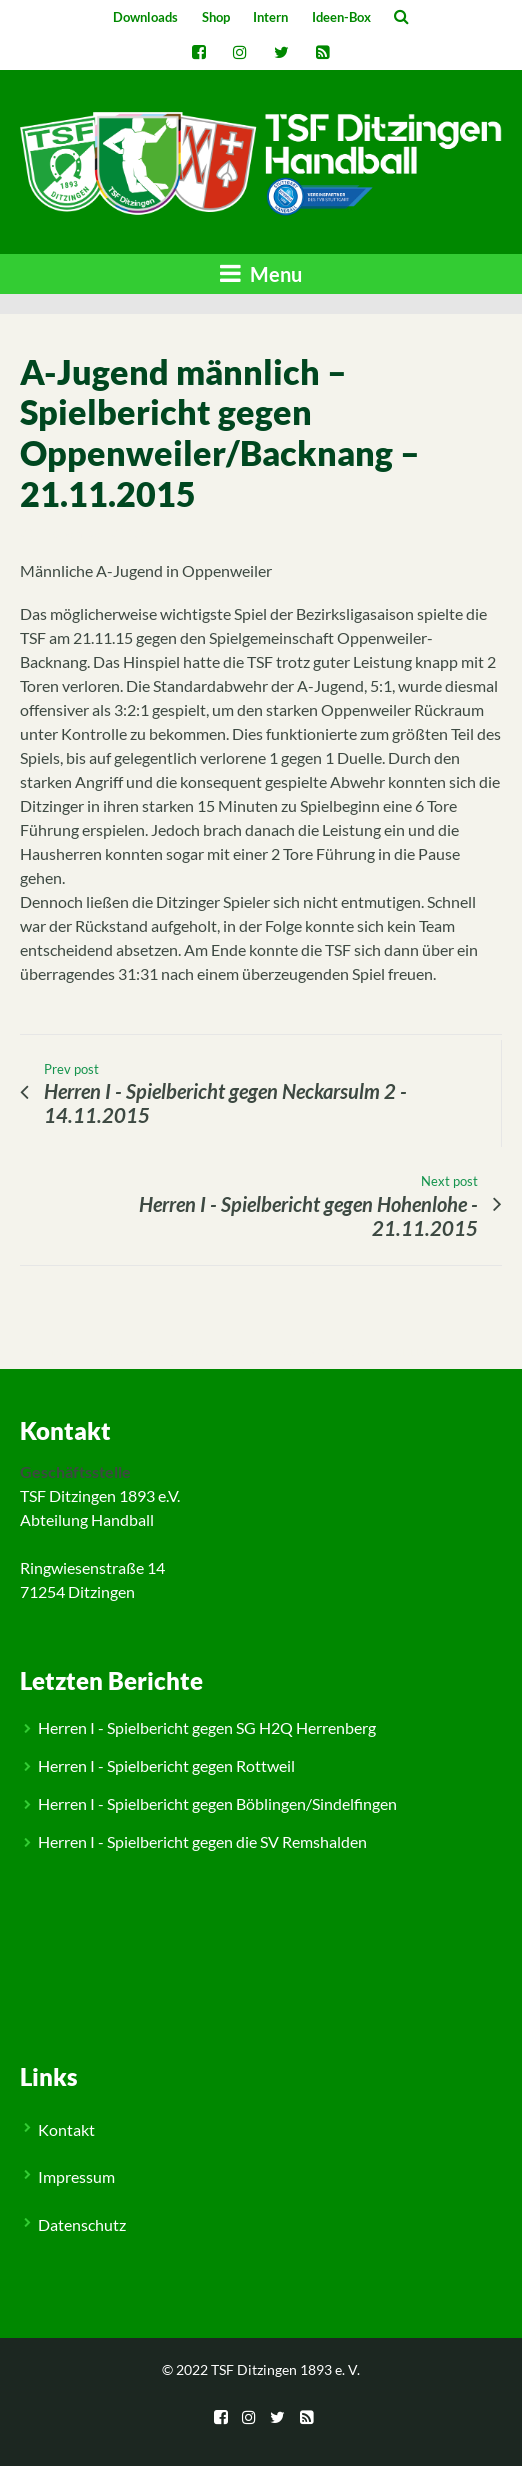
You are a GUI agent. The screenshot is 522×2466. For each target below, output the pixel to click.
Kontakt (66, 2129)
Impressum (76, 2176)
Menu (261, 273)
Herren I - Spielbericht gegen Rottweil (166, 1765)
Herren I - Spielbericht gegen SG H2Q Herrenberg (207, 1727)
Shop (216, 17)
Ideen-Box (341, 17)
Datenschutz (82, 2224)
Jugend (63, 1352)
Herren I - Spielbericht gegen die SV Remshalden (202, 1841)
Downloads (145, 17)
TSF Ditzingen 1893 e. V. (285, 2369)
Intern (270, 17)
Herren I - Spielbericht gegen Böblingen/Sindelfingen (217, 1803)
